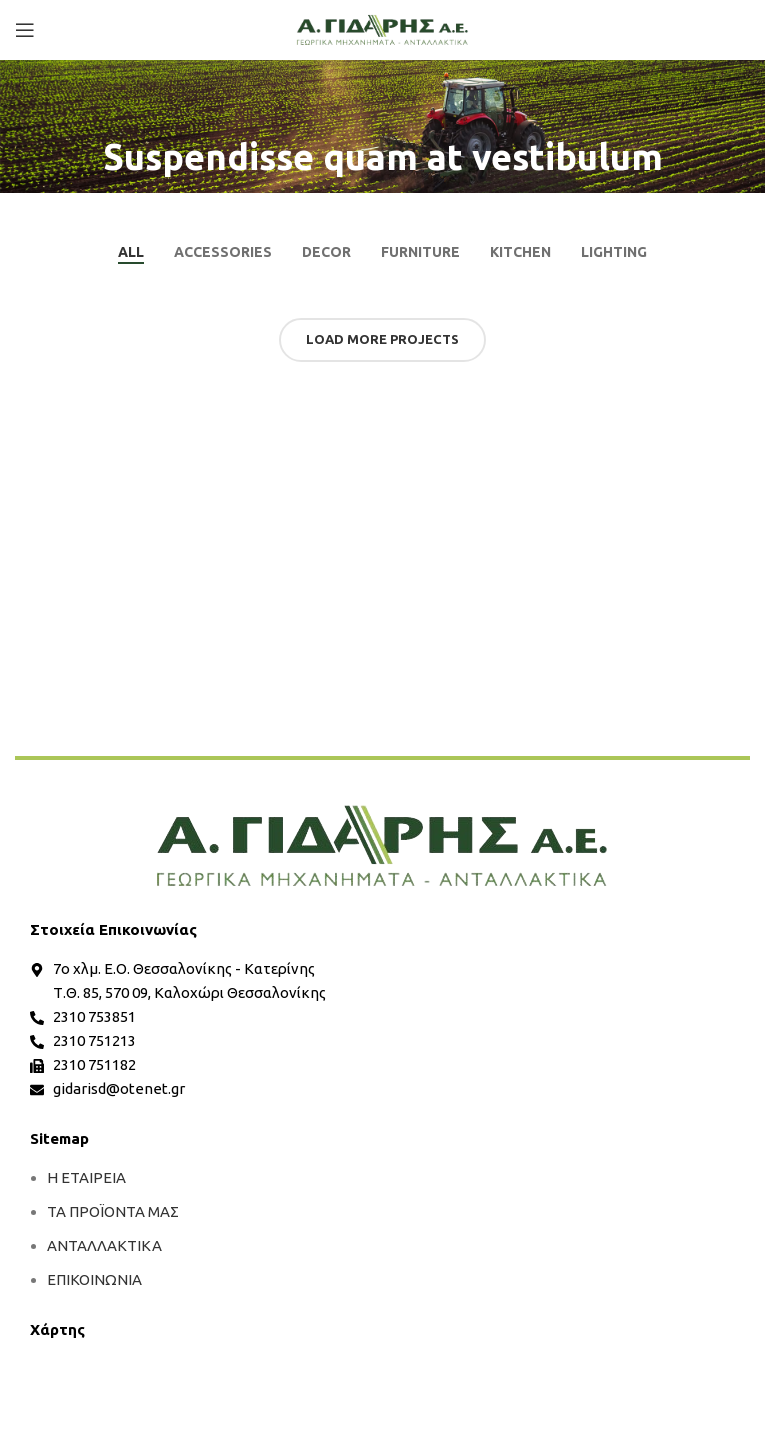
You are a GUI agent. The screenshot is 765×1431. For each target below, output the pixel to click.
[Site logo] (382, 28)
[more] (382, 846)
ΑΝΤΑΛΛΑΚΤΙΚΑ (104, 1245)
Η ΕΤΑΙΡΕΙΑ (86, 1177)
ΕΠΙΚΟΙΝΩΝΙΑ (94, 1279)
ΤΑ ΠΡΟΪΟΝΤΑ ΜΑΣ (113, 1211)
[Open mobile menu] (25, 30)
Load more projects (382, 339)
